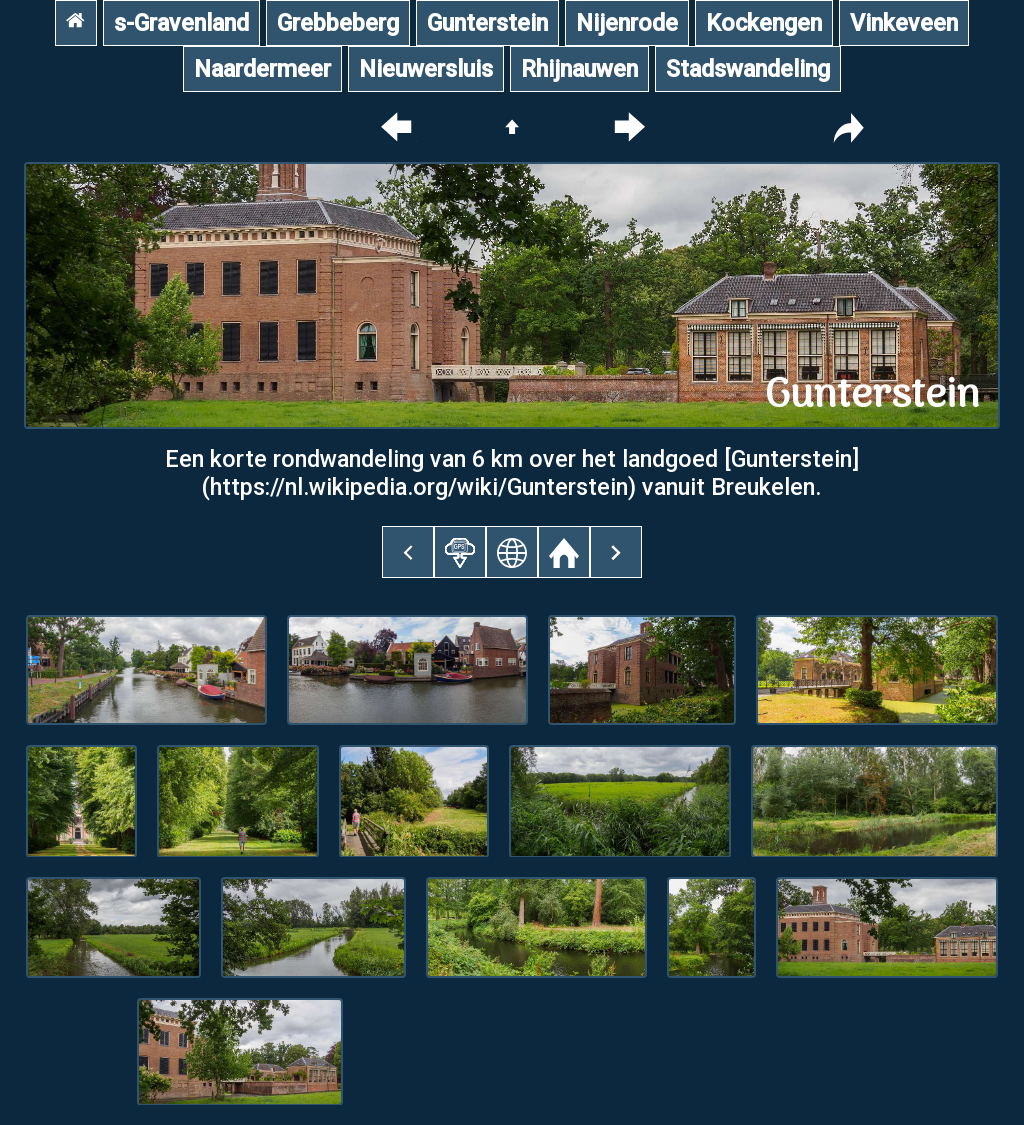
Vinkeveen (904, 23)
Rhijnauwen (579, 69)
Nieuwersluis (426, 69)
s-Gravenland (181, 23)
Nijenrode (627, 23)
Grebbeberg (338, 23)
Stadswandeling (748, 69)
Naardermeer (262, 69)
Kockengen (764, 23)
